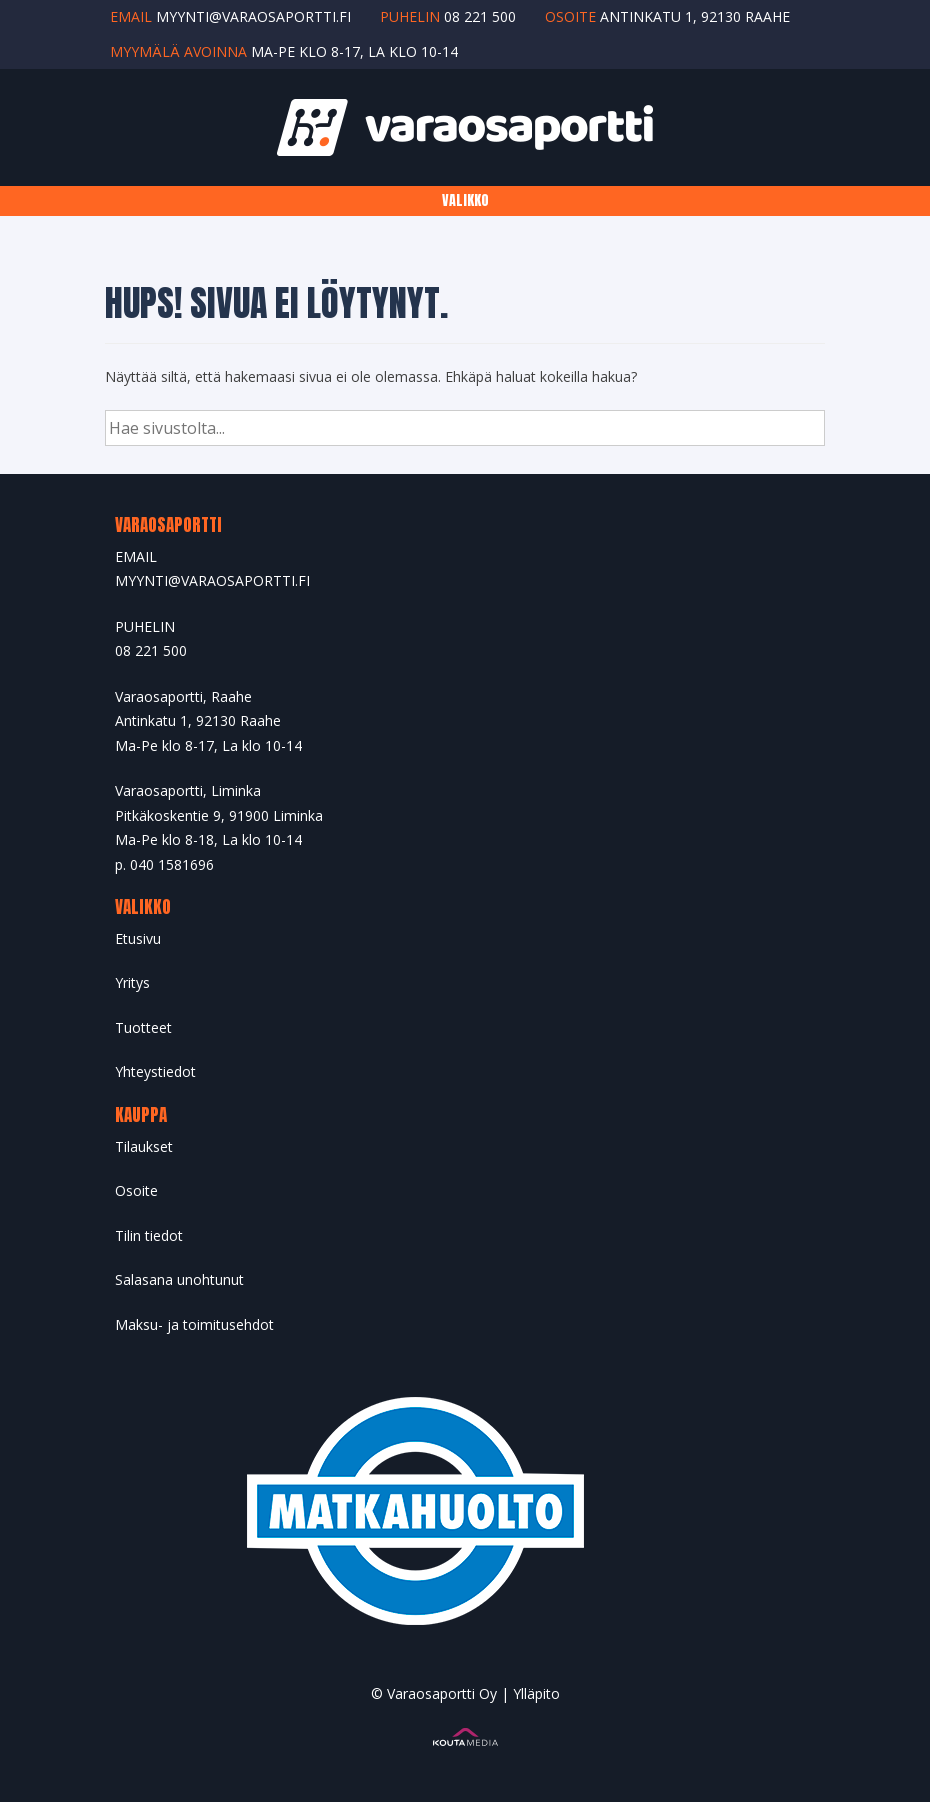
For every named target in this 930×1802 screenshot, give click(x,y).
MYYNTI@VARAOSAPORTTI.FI (212, 580)
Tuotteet (143, 1027)
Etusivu (138, 938)
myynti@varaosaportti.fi (253, 16)
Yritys (132, 982)
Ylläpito (536, 1693)
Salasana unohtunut (179, 1279)
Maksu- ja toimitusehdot (194, 1324)
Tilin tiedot (149, 1235)
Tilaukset (144, 1146)
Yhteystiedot (155, 1071)
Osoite (136, 1190)
